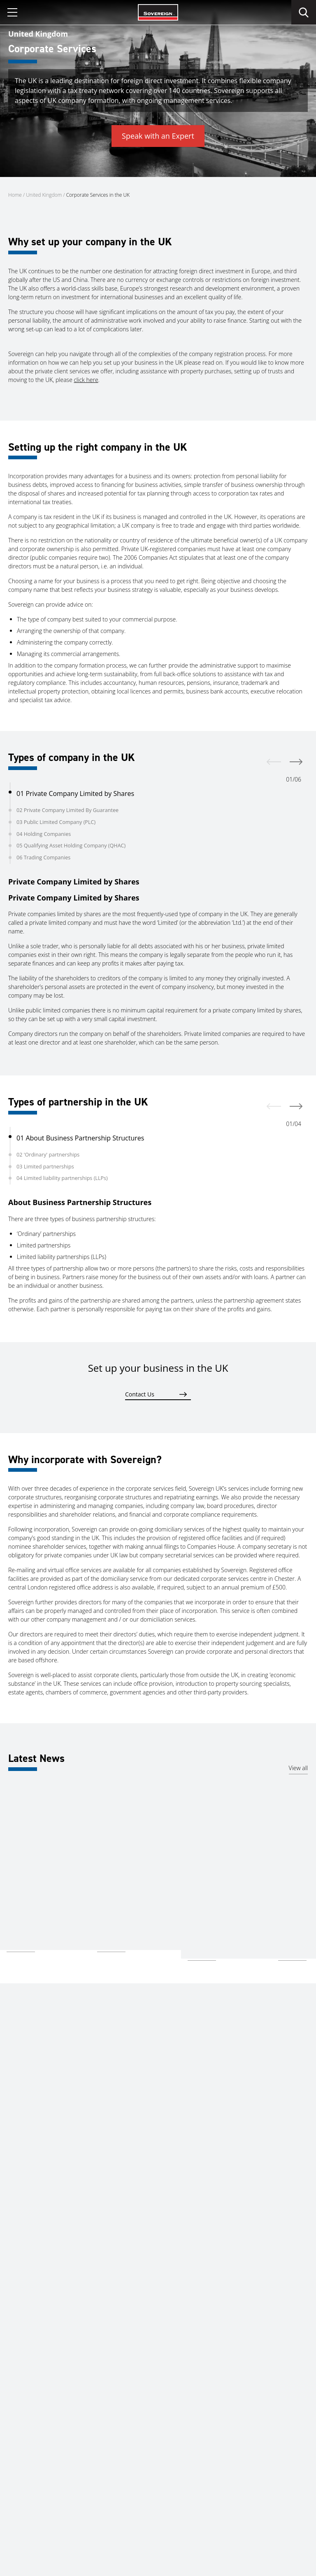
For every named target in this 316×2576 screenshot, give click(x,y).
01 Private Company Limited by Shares (75, 793)
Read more (21, 1946)
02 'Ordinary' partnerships (47, 1154)
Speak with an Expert (158, 136)
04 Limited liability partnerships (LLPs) (62, 1178)
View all (298, 1768)
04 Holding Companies (43, 834)
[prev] (273, 762)
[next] (296, 762)
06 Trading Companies (43, 857)
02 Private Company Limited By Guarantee (67, 810)
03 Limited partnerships (45, 1166)
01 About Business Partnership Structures (80, 1138)
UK (10, 1888)
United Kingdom (44, 194)
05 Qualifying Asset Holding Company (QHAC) (70, 845)
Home (15, 194)
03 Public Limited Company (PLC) (55, 822)
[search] (303, 12)
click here (86, 388)
